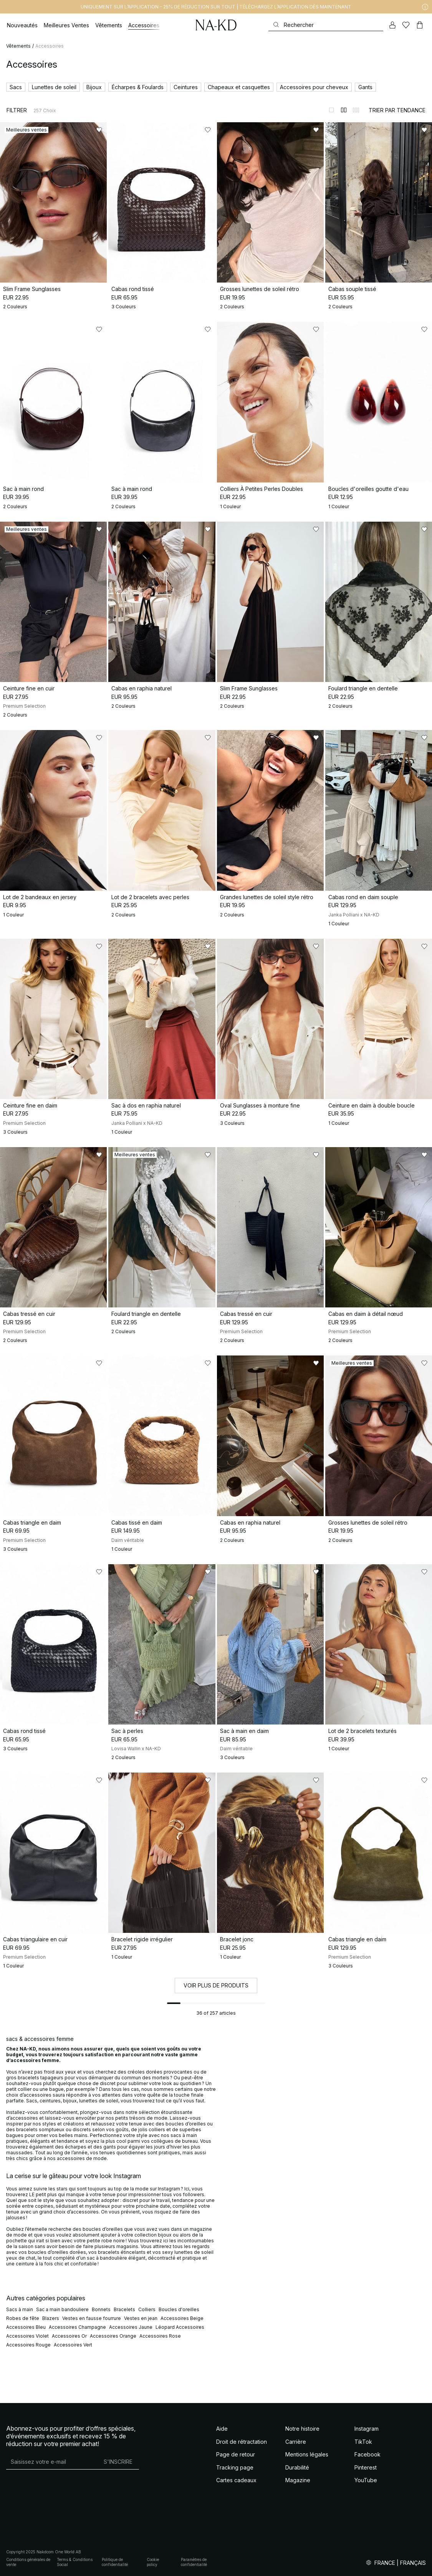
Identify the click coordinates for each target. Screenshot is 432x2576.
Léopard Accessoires (180, 2327)
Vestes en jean (140, 2318)
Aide (222, 2428)
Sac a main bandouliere (62, 2309)
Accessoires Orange (113, 2336)
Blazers (50, 2318)
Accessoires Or (69, 2336)
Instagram (366, 2428)
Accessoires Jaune (130, 2327)
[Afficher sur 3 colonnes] (356, 110)
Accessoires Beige (182, 2318)
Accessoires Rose (160, 2336)
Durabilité (297, 2467)
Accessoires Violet (27, 2336)
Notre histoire (302, 2428)
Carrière (295, 2441)
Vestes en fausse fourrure (91, 2318)
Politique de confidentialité (115, 2562)
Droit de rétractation (241, 2441)
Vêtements (18, 46)
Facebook (367, 2454)
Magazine (297, 2480)
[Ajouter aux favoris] (99, 130)
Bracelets (124, 2309)
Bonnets (101, 2309)
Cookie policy (153, 2562)
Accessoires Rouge (28, 2345)
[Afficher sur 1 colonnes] (331, 110)
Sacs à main (19, 2309)
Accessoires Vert (73, 2345)
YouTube (365, 2480)
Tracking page (234, 2467)
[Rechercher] (326, 24)
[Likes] (406, 25)
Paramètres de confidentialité (194, 2562)
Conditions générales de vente (28, 2562)
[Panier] (420, 25)
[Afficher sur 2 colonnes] (344, 110)
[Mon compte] (392, 25)
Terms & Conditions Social (75, 2562)
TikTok (363, 2441)
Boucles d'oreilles (179, 2309)
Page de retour (235, 2454)
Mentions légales (306, 2454)
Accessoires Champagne (77, 2327)
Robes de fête (22, 2318)
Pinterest (365, 2467)
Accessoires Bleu (26, 2327)
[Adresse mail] (51, 2461)
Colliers (147, 2309)
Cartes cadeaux (236, 2480)
